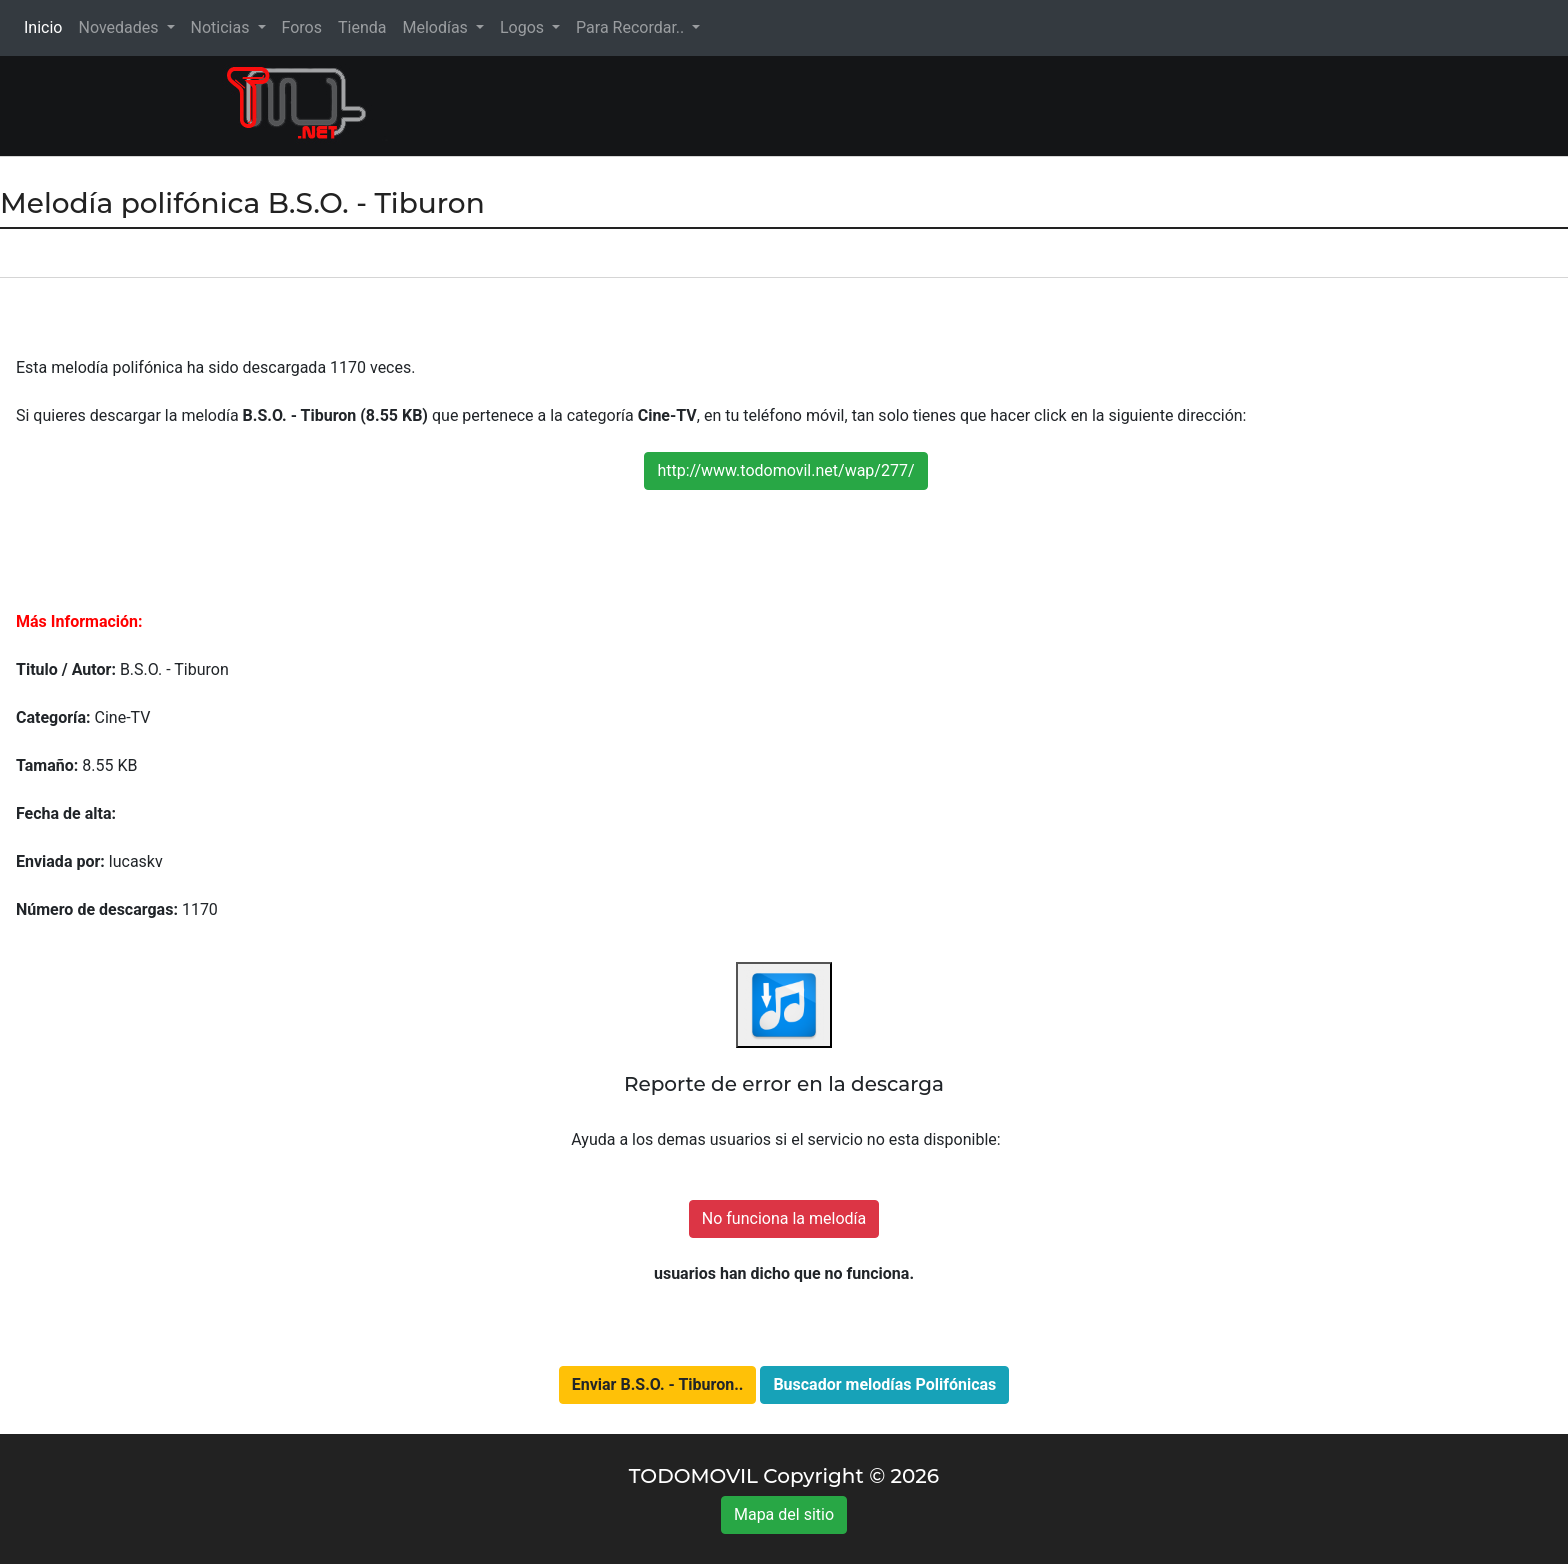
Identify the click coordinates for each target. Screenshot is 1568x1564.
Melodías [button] (436, 27)
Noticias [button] (222, 27)
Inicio (47, 26)
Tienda (362, 27)
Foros (302, 27)
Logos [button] (524, 27)
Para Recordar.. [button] (632, 27)
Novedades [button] (120, 27)
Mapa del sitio (784, 1514)
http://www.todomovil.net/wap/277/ (785, 470)
